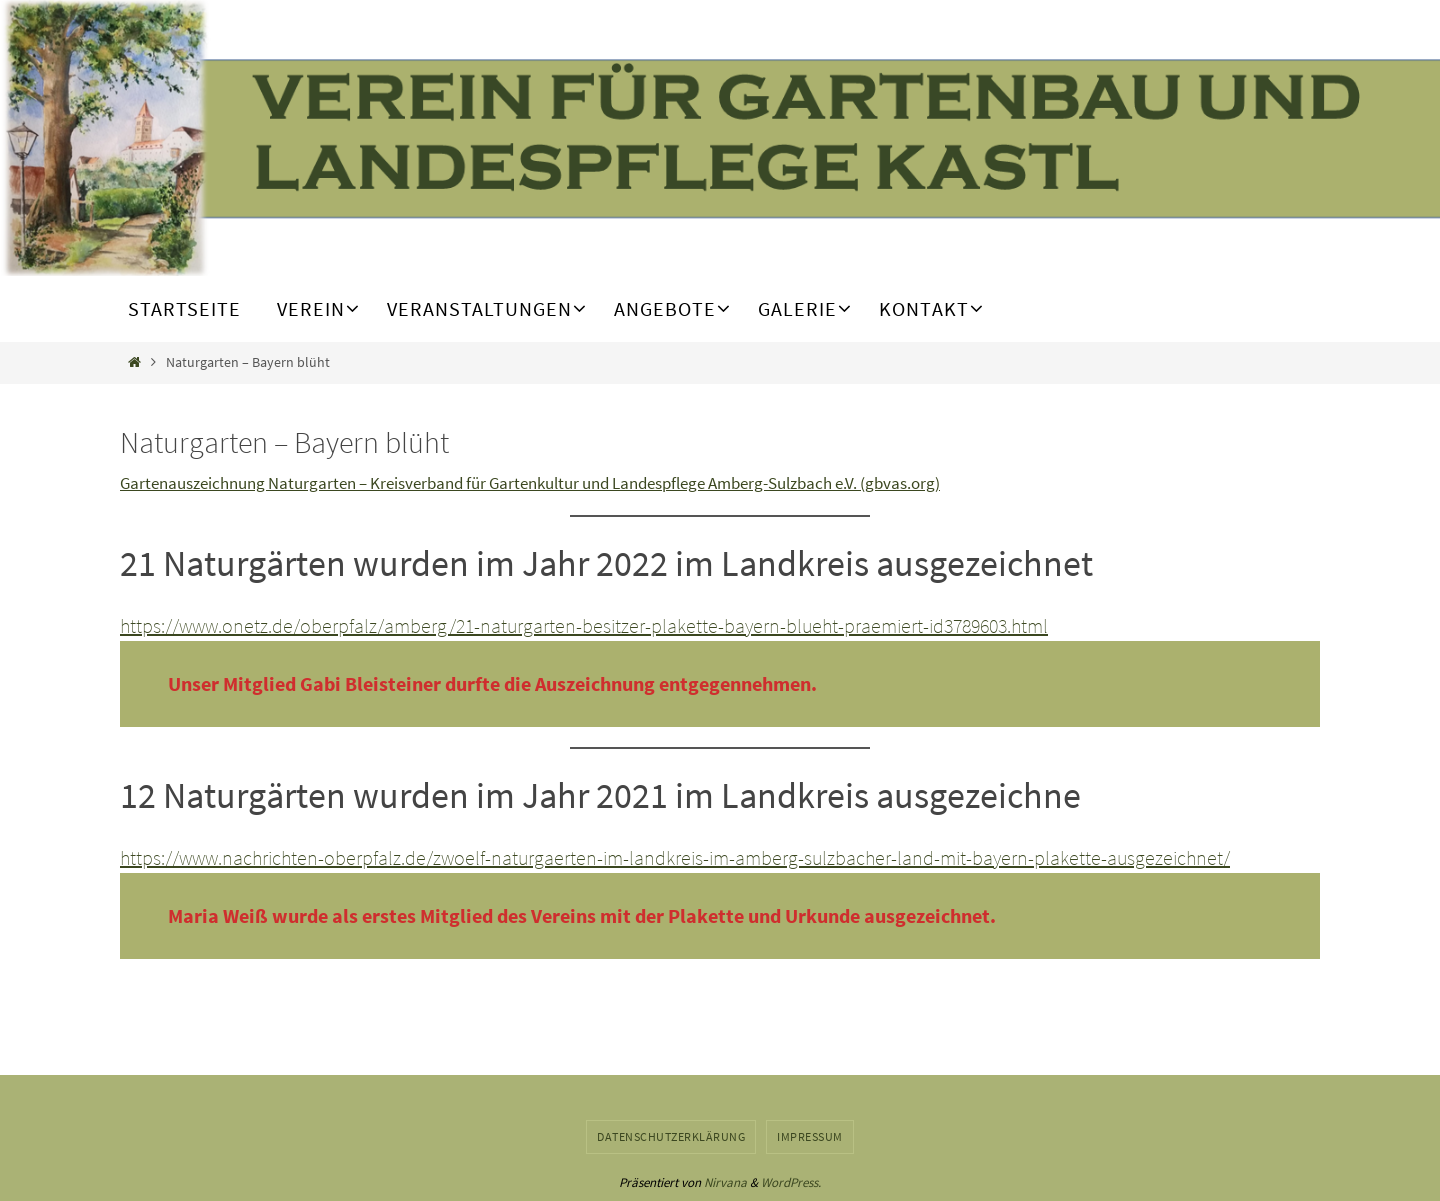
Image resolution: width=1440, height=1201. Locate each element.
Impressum (810, 1136)
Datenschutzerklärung (671, 1136)
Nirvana (725, 1182)
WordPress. (791, 1182)
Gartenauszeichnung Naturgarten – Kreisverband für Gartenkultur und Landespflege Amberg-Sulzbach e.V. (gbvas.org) (530, 483)
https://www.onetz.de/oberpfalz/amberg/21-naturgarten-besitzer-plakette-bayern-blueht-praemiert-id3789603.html (584, 625)
